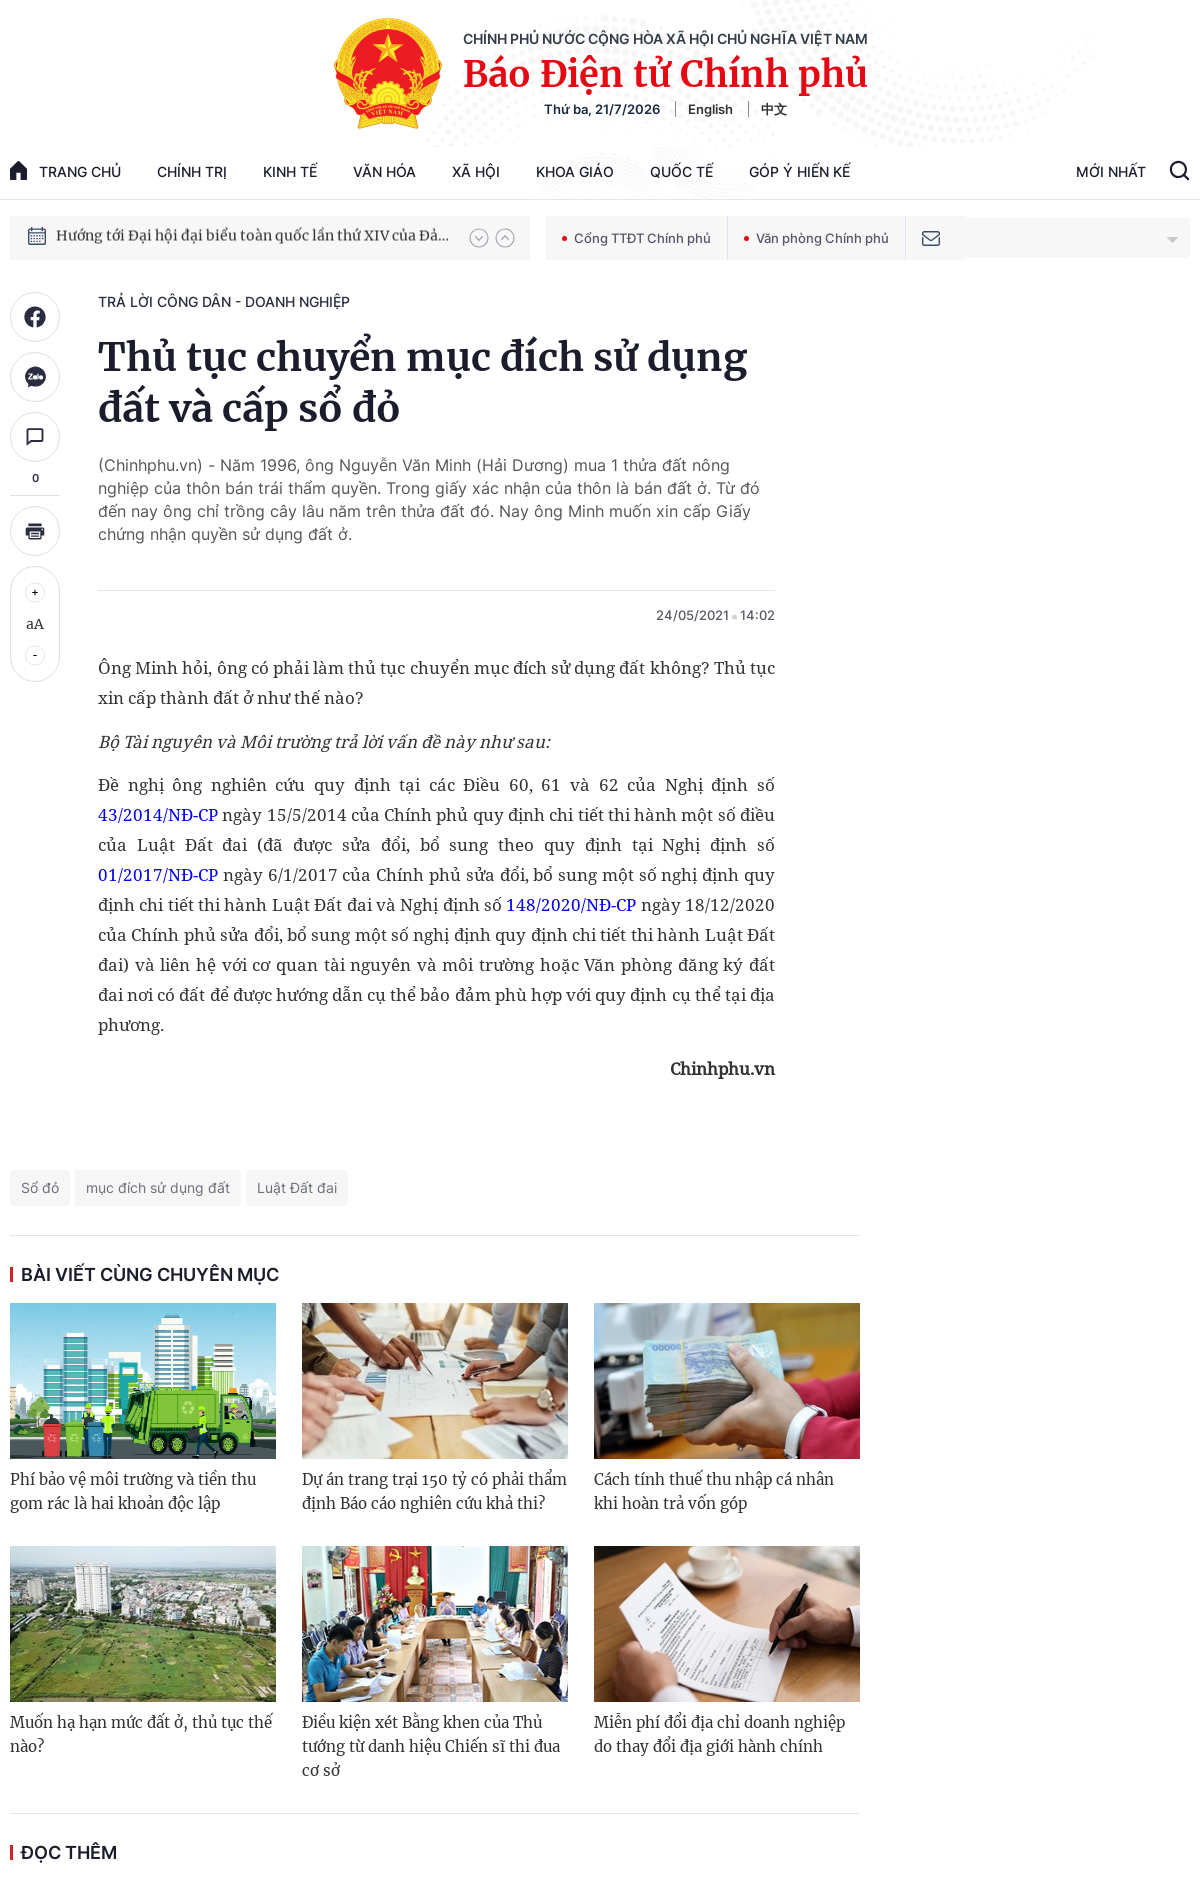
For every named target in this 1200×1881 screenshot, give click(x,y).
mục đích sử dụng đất (158, 1187)
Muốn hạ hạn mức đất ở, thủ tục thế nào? (141, 1734)
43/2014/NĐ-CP (158, 814)
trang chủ (65, 170)
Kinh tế (290, 171)
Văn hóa (384, 171)
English (710, 109)
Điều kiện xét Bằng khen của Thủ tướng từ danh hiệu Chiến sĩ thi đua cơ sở (431, 1746)
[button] (479, 238)
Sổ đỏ (40, 1187)
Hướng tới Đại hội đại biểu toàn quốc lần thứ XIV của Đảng (253, 237)
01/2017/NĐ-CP (158, 874)
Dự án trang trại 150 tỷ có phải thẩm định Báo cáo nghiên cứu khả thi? (434, 1491)
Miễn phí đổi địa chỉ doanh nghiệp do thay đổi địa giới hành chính (719, 1734)
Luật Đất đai (297, 1187)
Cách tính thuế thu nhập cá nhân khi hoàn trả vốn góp (714, 1491)
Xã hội (476, 171)
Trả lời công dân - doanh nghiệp (224, 301)
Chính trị (192, 171)
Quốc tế (681, 171)
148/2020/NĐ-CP (571, 904)
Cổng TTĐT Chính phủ (636, 238)
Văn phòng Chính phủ (816, 238)
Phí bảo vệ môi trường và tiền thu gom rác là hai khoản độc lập (133, 1491)
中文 (774, 109)
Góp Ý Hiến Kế (799, 171)
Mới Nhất (1111, 171)
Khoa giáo (575, 171)
